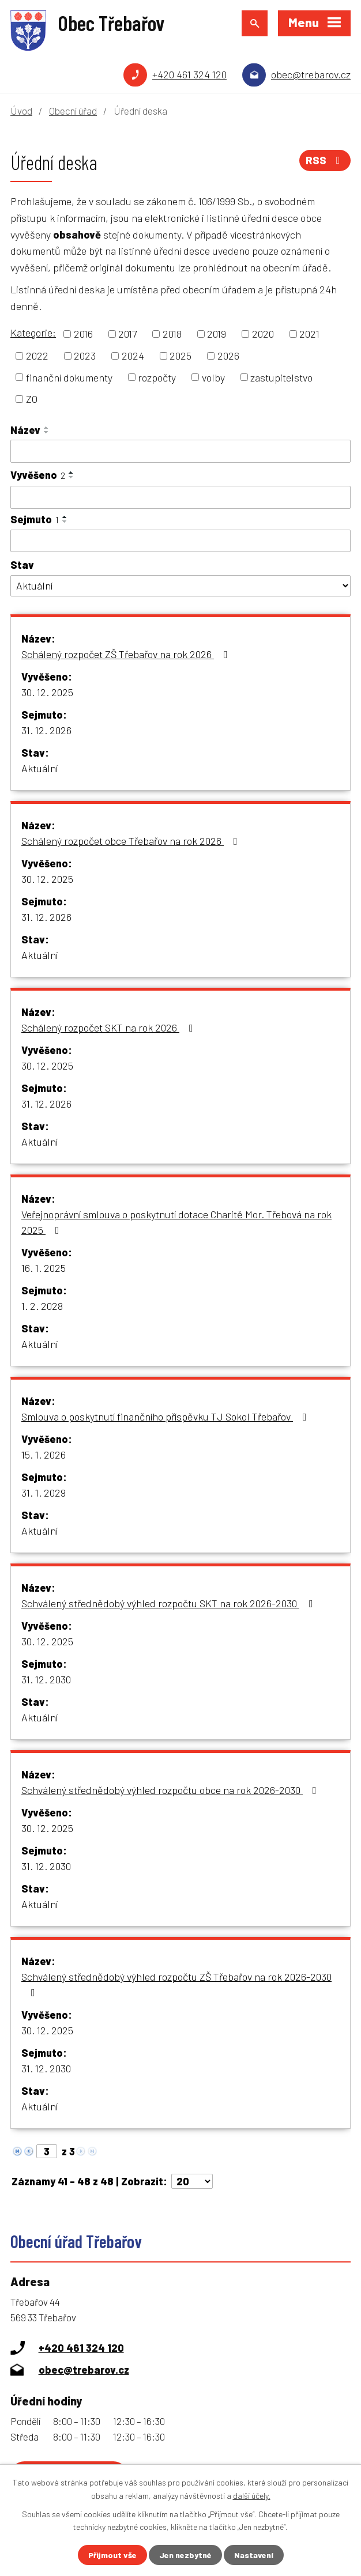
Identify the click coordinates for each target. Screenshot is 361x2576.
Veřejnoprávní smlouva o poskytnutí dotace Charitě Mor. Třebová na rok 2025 (176, 1222)
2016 (83, 333)
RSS (325, 160)
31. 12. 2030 (46, 1679)
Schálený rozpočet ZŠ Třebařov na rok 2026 (126, 654)
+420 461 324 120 (189, 74)
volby (213, 377)
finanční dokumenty (69, 377)
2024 (133, 355)
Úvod (21, 110)
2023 (85, 355)
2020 (263, 333)
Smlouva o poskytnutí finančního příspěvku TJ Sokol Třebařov (166, 1416)
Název (25, 430)
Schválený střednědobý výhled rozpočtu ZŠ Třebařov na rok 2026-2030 (176, 1984)
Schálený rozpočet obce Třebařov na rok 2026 (131, 840)
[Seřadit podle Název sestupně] (46, 432)
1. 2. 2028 (42, 1306)
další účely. (251, 2495)
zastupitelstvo (281, 377)
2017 (127, 333)
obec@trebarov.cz (311, 74)
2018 (172, 333)
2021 (309, 333)
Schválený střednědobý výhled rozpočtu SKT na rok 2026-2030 (169, 1603)
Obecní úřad (73, 110)
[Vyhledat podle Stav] (180, 585)
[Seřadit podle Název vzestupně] (46, 427)
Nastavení (253, 2555)
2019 (216, 333)
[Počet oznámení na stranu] (192, 2181)
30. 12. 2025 (47, 692)
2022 (37, 355)
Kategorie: (33, 332)
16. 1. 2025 (43, 1267)
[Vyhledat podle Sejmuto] (180, 541)
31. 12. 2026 (46, 730)
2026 (228, 355)
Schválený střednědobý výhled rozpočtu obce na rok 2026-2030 (171, 1790)
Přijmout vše (112, 2555)
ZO (31, 398)
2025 (180, 355)
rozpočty (157, 377)
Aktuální (39, 768)
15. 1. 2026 (43, 1454)
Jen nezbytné (185, 2555)
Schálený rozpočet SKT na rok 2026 (109, 1027)
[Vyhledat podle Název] (180, 451)
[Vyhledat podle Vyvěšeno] (180, 497)
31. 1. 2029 (43, 1492)
